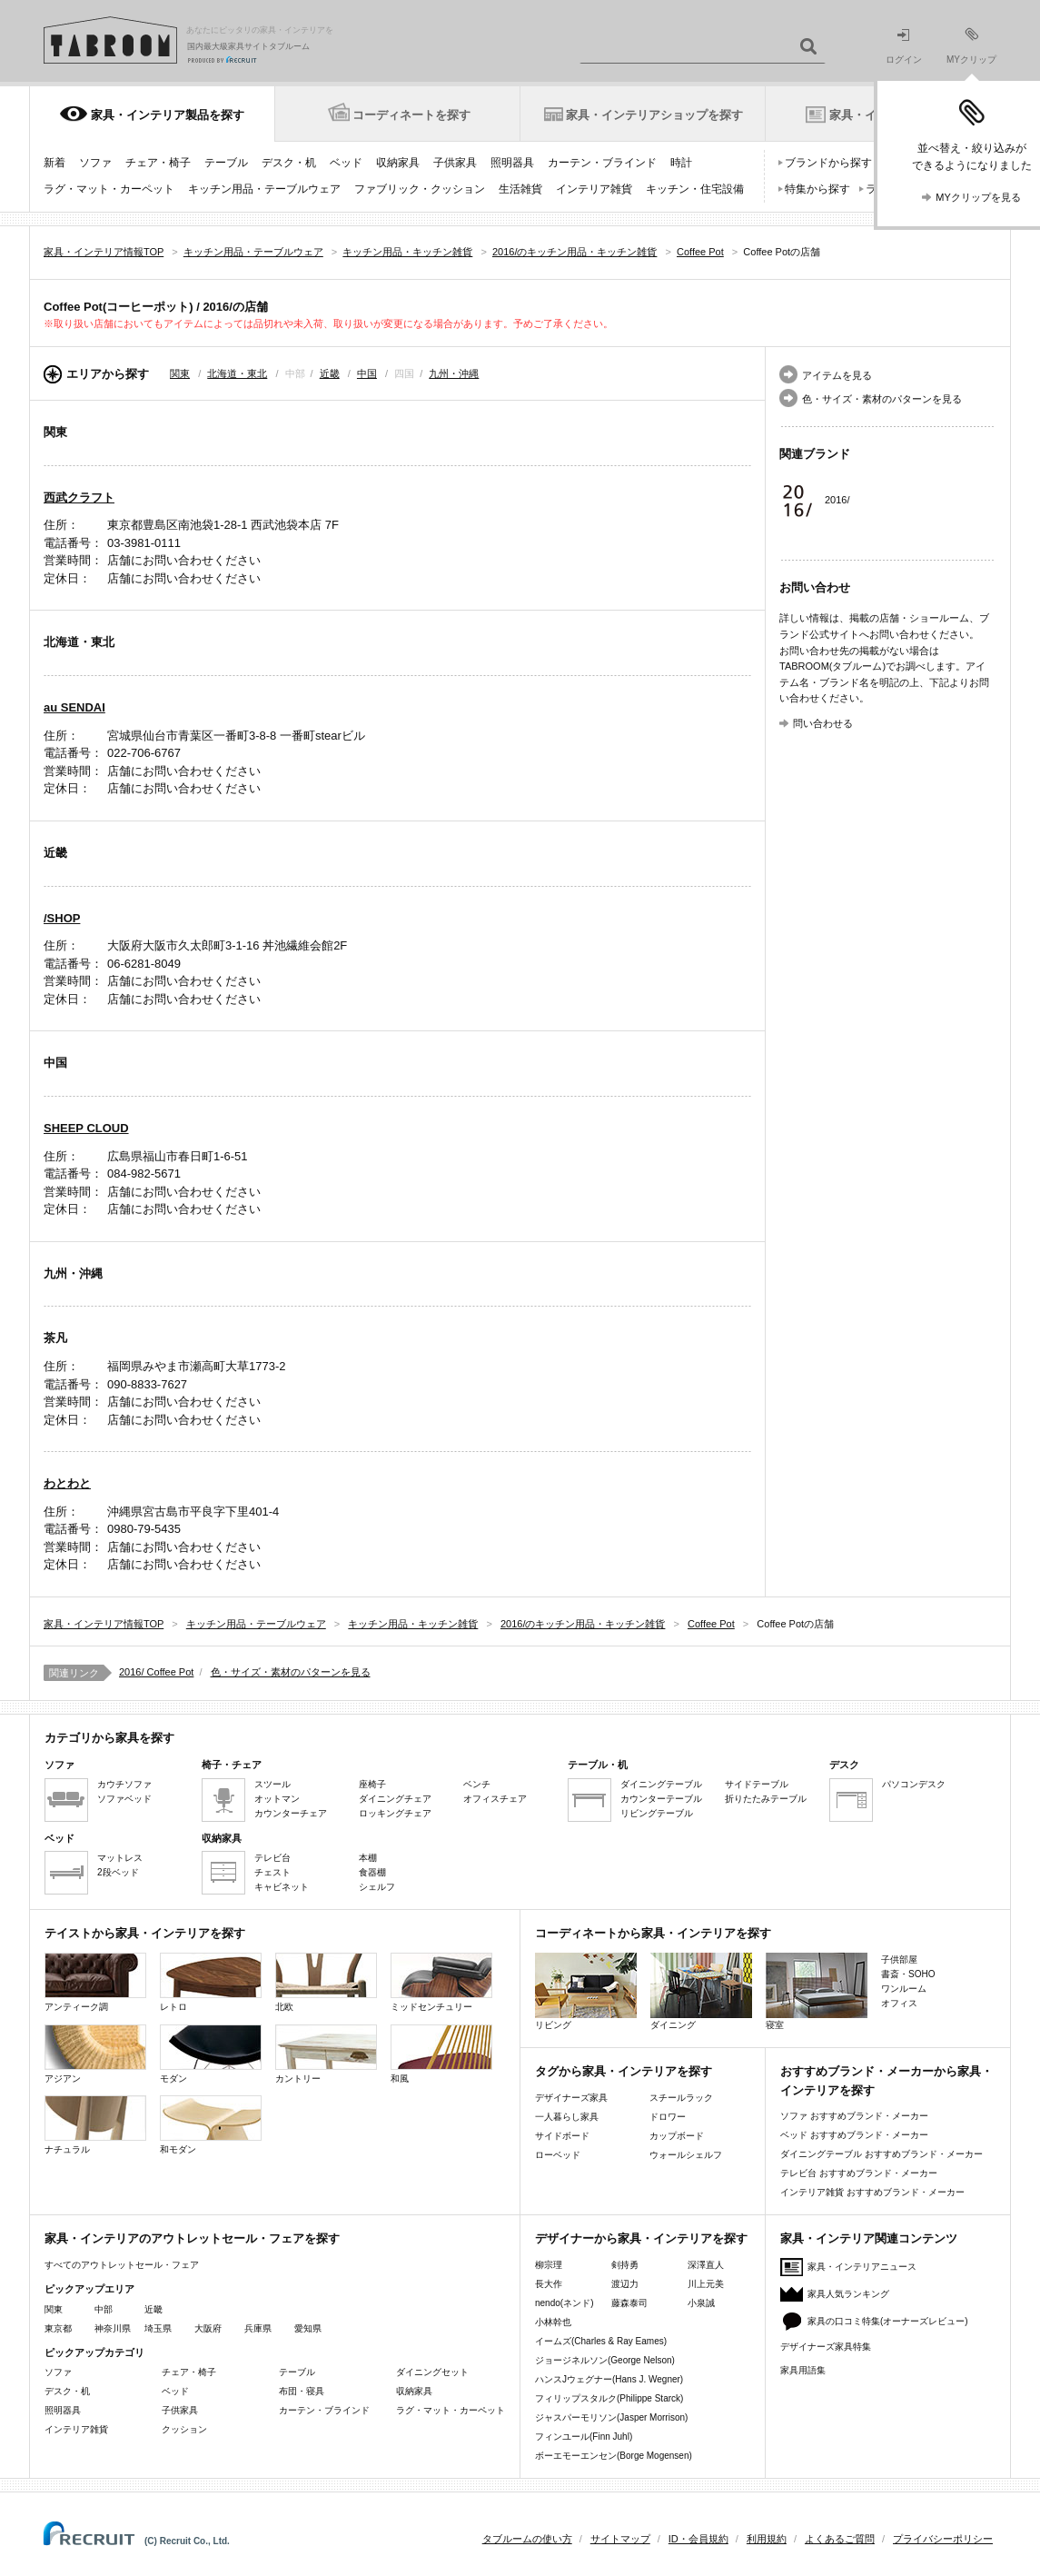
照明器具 (512, 162)
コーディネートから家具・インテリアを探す (653, 1933)
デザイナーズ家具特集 (825, 2347)
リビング (586, 1991)
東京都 (58, 2328)
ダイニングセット (432, 2372)
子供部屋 (899, 1959)
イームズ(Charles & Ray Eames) (601, 2341)
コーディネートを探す (411, 115)
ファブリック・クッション (419, 189)
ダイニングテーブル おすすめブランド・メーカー (881, 2154)
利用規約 (767, 2538)
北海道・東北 (237, 373)
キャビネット (281, 1887)
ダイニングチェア (395, 1799)
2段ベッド (118, 1872)
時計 (681, 162)
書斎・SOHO (908, 1974)
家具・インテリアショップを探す (654, 115)
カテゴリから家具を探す (109, 1738)
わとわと (67, 1483)
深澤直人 (706, 2265)
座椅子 (372, 1784)
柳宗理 (548, 2265)
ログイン (904, 47)
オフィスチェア (495, 1799)
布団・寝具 (301, 2391)
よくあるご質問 (840, 2538)
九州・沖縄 (454, 373)
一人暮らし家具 (567, 2117)
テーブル (226, 162)
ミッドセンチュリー (441, 1982)
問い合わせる (823, 723)
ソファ (95, 162)
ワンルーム (903, 1989)
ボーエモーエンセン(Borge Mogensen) (613, 2456)
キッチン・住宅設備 (695, 189)
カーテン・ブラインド (602, 162)
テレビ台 (272, 1858)
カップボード (676, 2136)
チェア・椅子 (158, 162)
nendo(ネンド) (564, 2303)
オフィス (899, 2003)
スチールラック (681, 2098)
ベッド (346, 162)
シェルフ (377, 1887)
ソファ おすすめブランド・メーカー (854, 2116)
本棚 (368, 1858)
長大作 (548, 2284)
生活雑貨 (520, 189)
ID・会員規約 (698, 2538)
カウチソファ (124, 1784)
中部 (103, 2309)
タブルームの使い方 (527, 2538)
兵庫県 (258, 2328)
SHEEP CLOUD (86, 1128)
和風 (441, 2054)
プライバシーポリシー (943, 2538)
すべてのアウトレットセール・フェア (122, 2265)
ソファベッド (124, 1799)
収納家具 (398, 162)
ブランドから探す (828, 162)
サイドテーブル (756, 1784)
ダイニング (701, 1991)
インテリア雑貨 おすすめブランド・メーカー (872, 2192)
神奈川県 (112, 2328)
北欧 (326, 1982)
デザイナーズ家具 (571, 2098)
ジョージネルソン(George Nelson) (605, 2360)
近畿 (330, 373)
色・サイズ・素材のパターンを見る (882, 398)
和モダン (211, 2124)
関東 (180, 373)
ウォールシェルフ (685, 2155)
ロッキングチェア (395, 1813)
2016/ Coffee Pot (156, 1671)
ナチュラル (95, 2124)
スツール (272, 1784)
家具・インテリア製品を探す (167, 115)
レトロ (211, 1982)
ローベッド (557, 2155)
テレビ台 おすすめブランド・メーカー (858, 2173)
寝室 (816, 1991)
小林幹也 (553, 2322)
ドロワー (667, 2117)
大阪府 (208, 2328)
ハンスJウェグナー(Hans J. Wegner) (609, 2379)
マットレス (120, 1858)
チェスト (272, 1872)
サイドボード (562, 2136)
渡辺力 (625, 2284)
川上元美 (706, 2284)
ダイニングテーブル (661, 1784)
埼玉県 (158, 2328)
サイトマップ (620, 2538)
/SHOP (62, 918)
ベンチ (476, 1784)
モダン (211, 2054)
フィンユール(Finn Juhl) (583, 2437)
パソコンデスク (914, 1784)
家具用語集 (803, 2370)
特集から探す (817, 189)
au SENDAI (74, 707)
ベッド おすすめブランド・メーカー (854, 2135)
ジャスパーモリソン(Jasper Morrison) (611, 2417)
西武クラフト (79, 497)
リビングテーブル (656, 1813)
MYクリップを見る (978, 197)
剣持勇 (625, 2265)
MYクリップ (971, 46)
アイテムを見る (837, 375)
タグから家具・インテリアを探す (623, 2071)
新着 (54, 162)
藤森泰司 (629, 2303)
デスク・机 (289, 162)
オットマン (277, 1799)
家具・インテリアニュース (861, 2267)
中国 (367, 373)
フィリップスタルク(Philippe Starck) (609, 2398)
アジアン (95, 2054)
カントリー (326, 2054)
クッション (184, 2429)
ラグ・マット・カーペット (109, 189)
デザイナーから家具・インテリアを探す (641, 2238)
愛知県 (308, 2328)
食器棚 (372, 1872)
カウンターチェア (290, 1813)
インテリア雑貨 (594, 189)
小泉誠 (701, 2303)
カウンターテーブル (661, 1799)
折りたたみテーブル (766, 1799)
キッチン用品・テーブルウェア (264, 189)
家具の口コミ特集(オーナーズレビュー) (887, 2321)
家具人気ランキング (848, 2294)
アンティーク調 (95, 1982)
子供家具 (455, 162)
